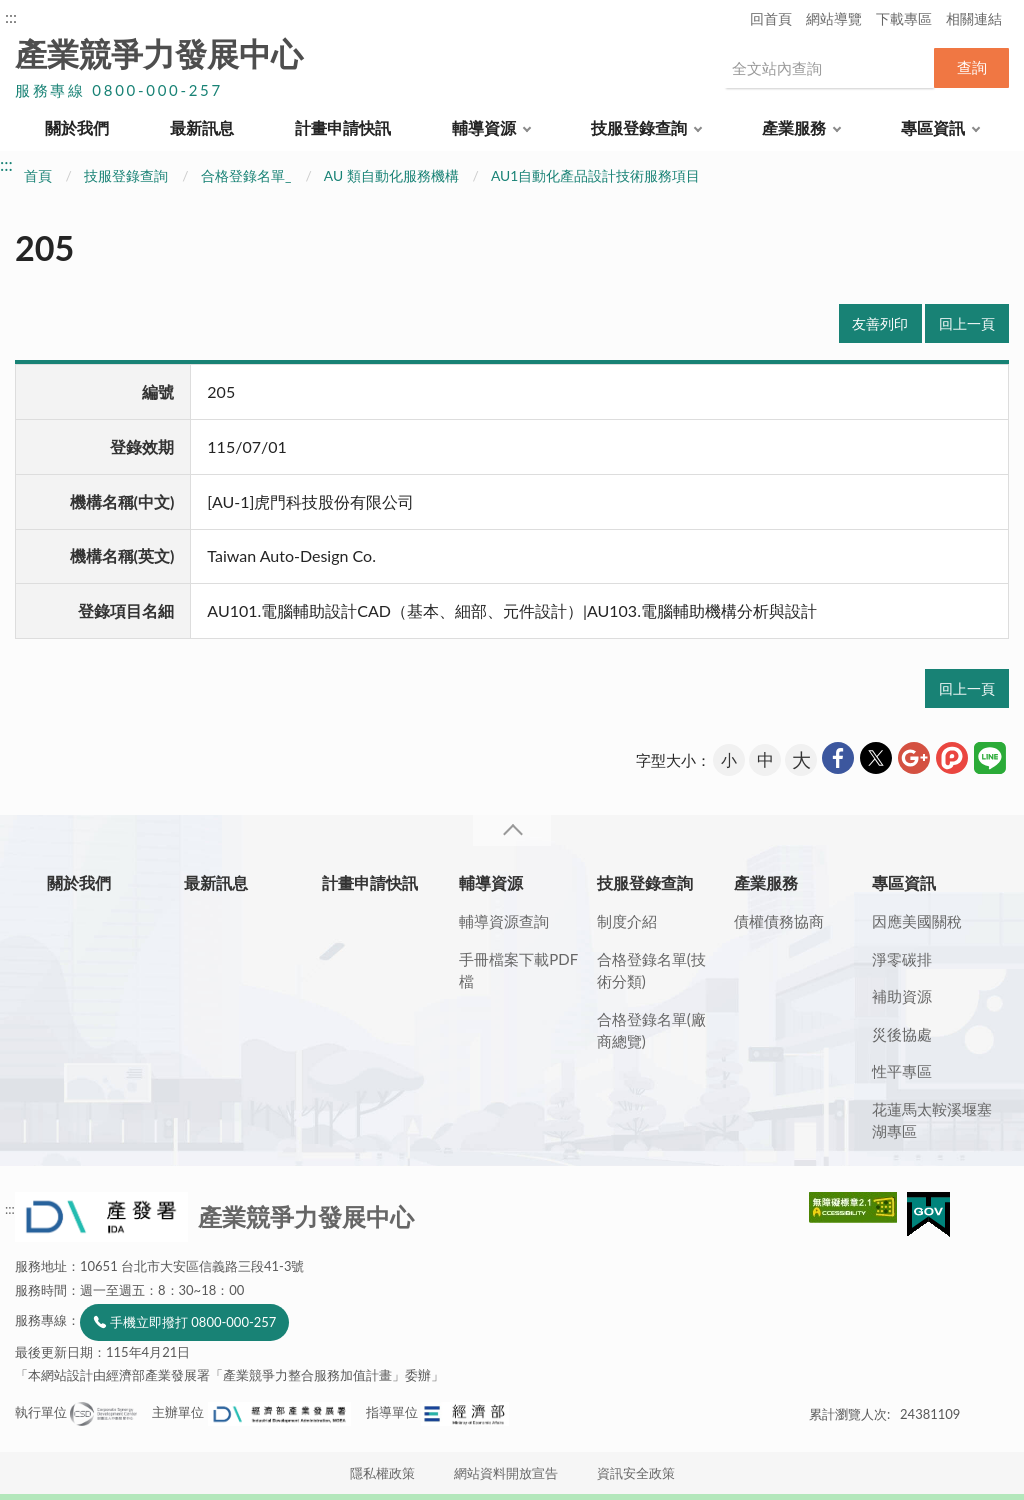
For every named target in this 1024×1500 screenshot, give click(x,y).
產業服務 (794, 127)
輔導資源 (484, 127)
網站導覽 (834, 18)
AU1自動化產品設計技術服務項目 (595, 175)
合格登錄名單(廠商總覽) (651, 1030)
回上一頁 (967, 323)
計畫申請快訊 (343, 127)
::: (11, 16)
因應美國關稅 (917, 921)
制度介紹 (627, 921)
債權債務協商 (779, 921)
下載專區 (904, 18)
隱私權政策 (382, 1473)
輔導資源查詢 (504, 921)
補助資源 (902, 996)
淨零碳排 (902, 959)
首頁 (38, 175)
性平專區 (902, 1071)
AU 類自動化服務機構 (391, 175)
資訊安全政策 (636, 1473)
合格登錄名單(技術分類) (651, 970)
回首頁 (771, 18)
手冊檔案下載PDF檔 (518, 970)
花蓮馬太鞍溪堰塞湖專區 (932, 1120)
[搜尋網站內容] (829, 68)
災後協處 (902, 1034)
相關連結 (974, 18)
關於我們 (77, 127)
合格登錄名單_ (246, 175)
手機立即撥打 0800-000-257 (193, 1322)
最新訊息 (202, 127)
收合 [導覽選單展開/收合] (512, 830)
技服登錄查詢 (639, 127)
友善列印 (880, 323)
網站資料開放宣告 (506, 1473)
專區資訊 (933, 127)
